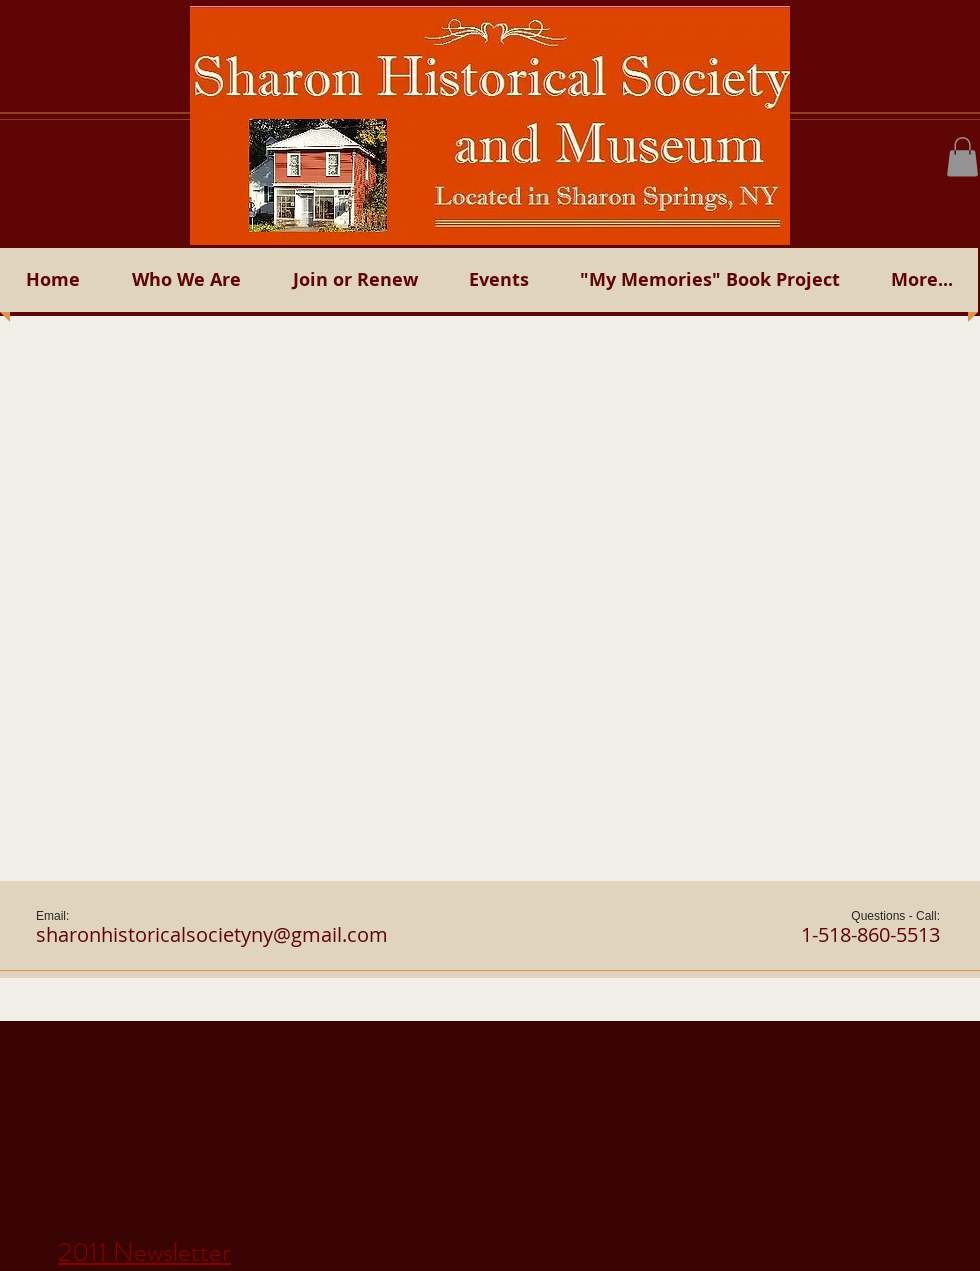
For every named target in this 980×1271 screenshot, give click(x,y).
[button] (962, 156)
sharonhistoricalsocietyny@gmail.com (212, 934)
